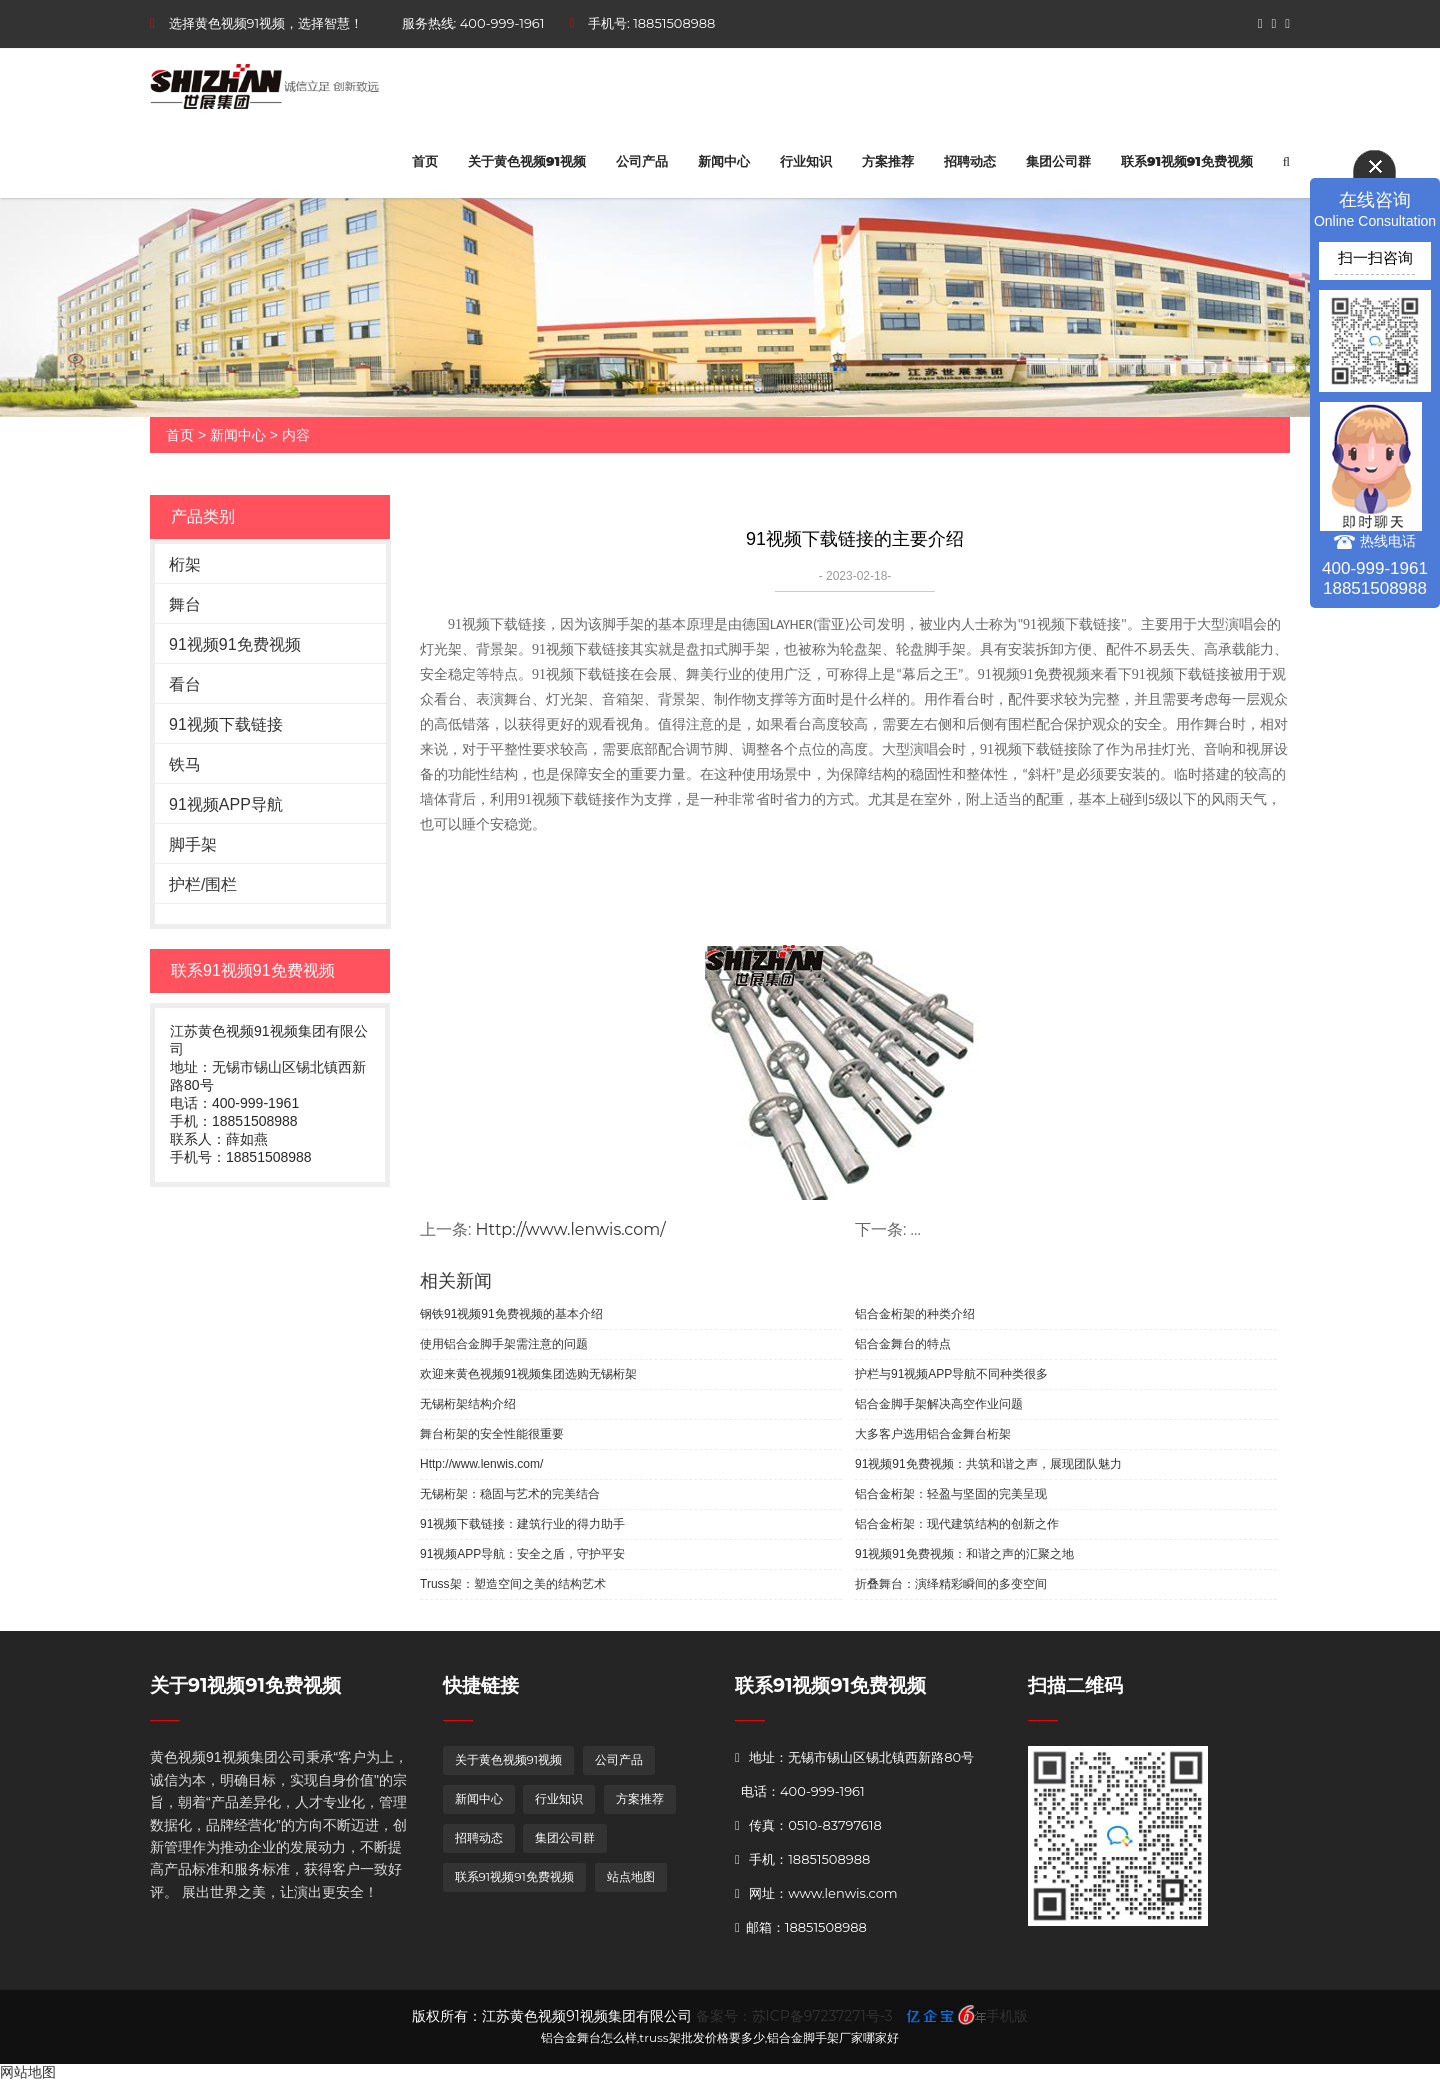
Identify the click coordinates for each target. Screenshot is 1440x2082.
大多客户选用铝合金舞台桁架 (933, 1434)
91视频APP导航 (226, 804)
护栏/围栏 (203, 884)
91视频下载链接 (226, 724)
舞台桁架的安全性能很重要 (492, 1434)
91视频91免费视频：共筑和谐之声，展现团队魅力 (988, 1464)
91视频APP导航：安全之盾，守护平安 (522, 1554)
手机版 (1007, 2016)
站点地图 (631, 1876)
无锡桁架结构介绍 (468, 1404)
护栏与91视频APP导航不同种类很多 (951, 1374)
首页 (425, 161)
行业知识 (806, 161)
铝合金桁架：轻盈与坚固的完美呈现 (951, 1494)
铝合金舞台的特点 (903, 1344)
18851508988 (674, 23)
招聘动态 (970, 161)
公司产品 (642, 161)
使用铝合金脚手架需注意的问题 (504, 1344)
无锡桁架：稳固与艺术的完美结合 (510, 1494)
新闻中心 (724, 161)
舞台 (185, 604)
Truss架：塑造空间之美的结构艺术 (513, 1584)
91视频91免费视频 (235, 644)
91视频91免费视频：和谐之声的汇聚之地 (964, 1554)
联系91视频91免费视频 (1187, 161)
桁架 (185, 564)
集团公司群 (1058, 161)
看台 (185, 684)
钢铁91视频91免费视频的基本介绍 (511, 1314)
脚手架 (193, 844)
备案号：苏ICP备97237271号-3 (794, 2016)
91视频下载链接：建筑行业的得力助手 (522, 1524)
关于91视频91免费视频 (245, 1685)
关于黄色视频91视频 (527, 161)
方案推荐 (888, 161)
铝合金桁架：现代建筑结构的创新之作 (957, 1524)
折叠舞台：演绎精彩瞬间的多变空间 (951, 1584)
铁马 (185, 764)
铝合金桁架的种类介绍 (915, 1314)
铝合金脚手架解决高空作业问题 (939, 1404)
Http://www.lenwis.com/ (571, 1229)
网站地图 (28, 2072)
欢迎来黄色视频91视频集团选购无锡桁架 (528, 1374)
